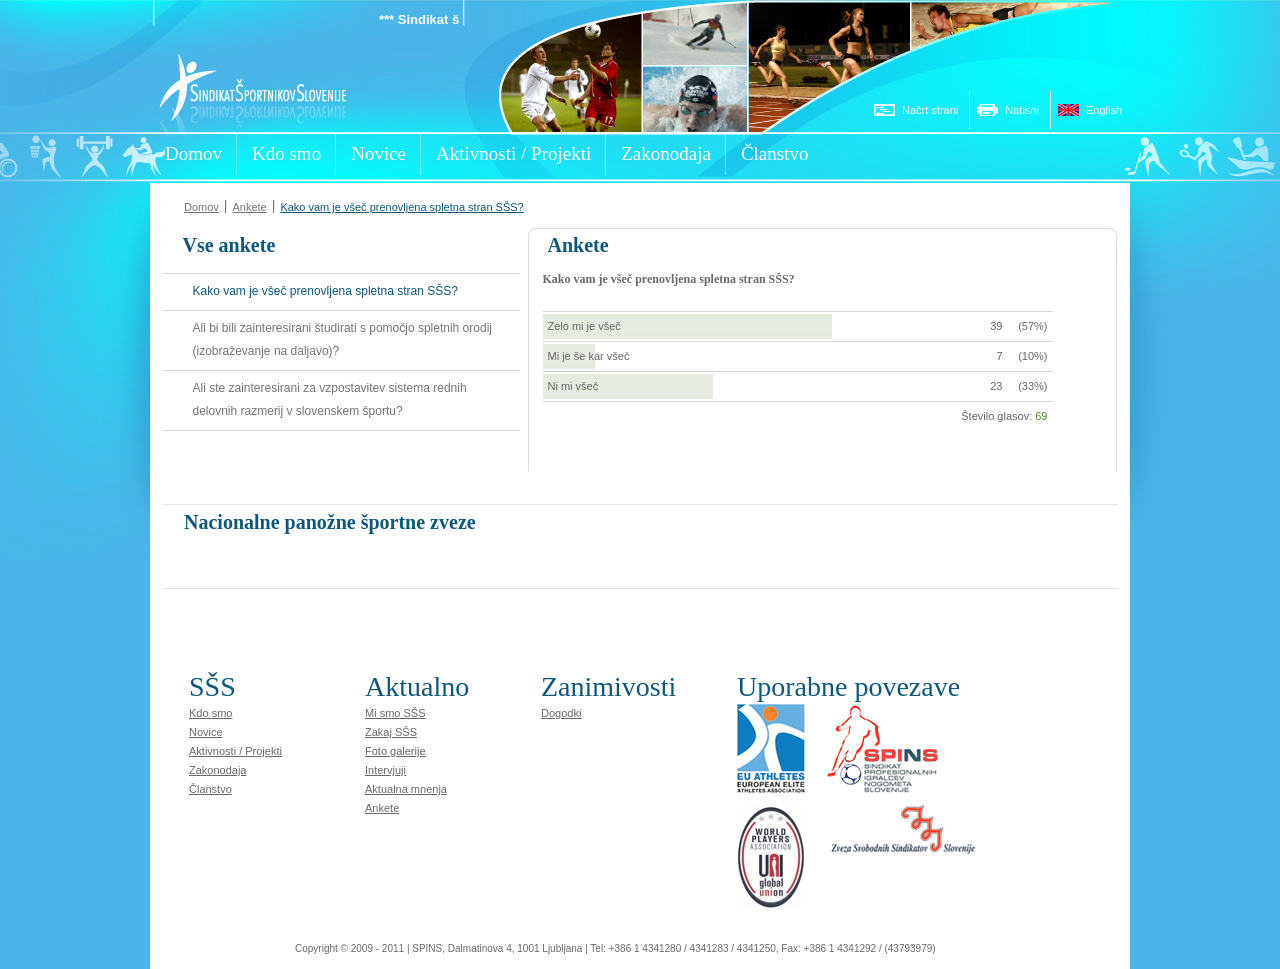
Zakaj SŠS (391, 732)
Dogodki (561, 713)
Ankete (249, 207)
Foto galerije (395, 751)
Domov (201, 207)
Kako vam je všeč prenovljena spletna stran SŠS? (401, 207)
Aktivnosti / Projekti (235, 751)
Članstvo (210, 789)
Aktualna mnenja (406, 789)
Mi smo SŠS (395, 713)
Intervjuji (385, 770)
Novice (206, 732)
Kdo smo (210, 713)
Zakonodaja (218, 770)
